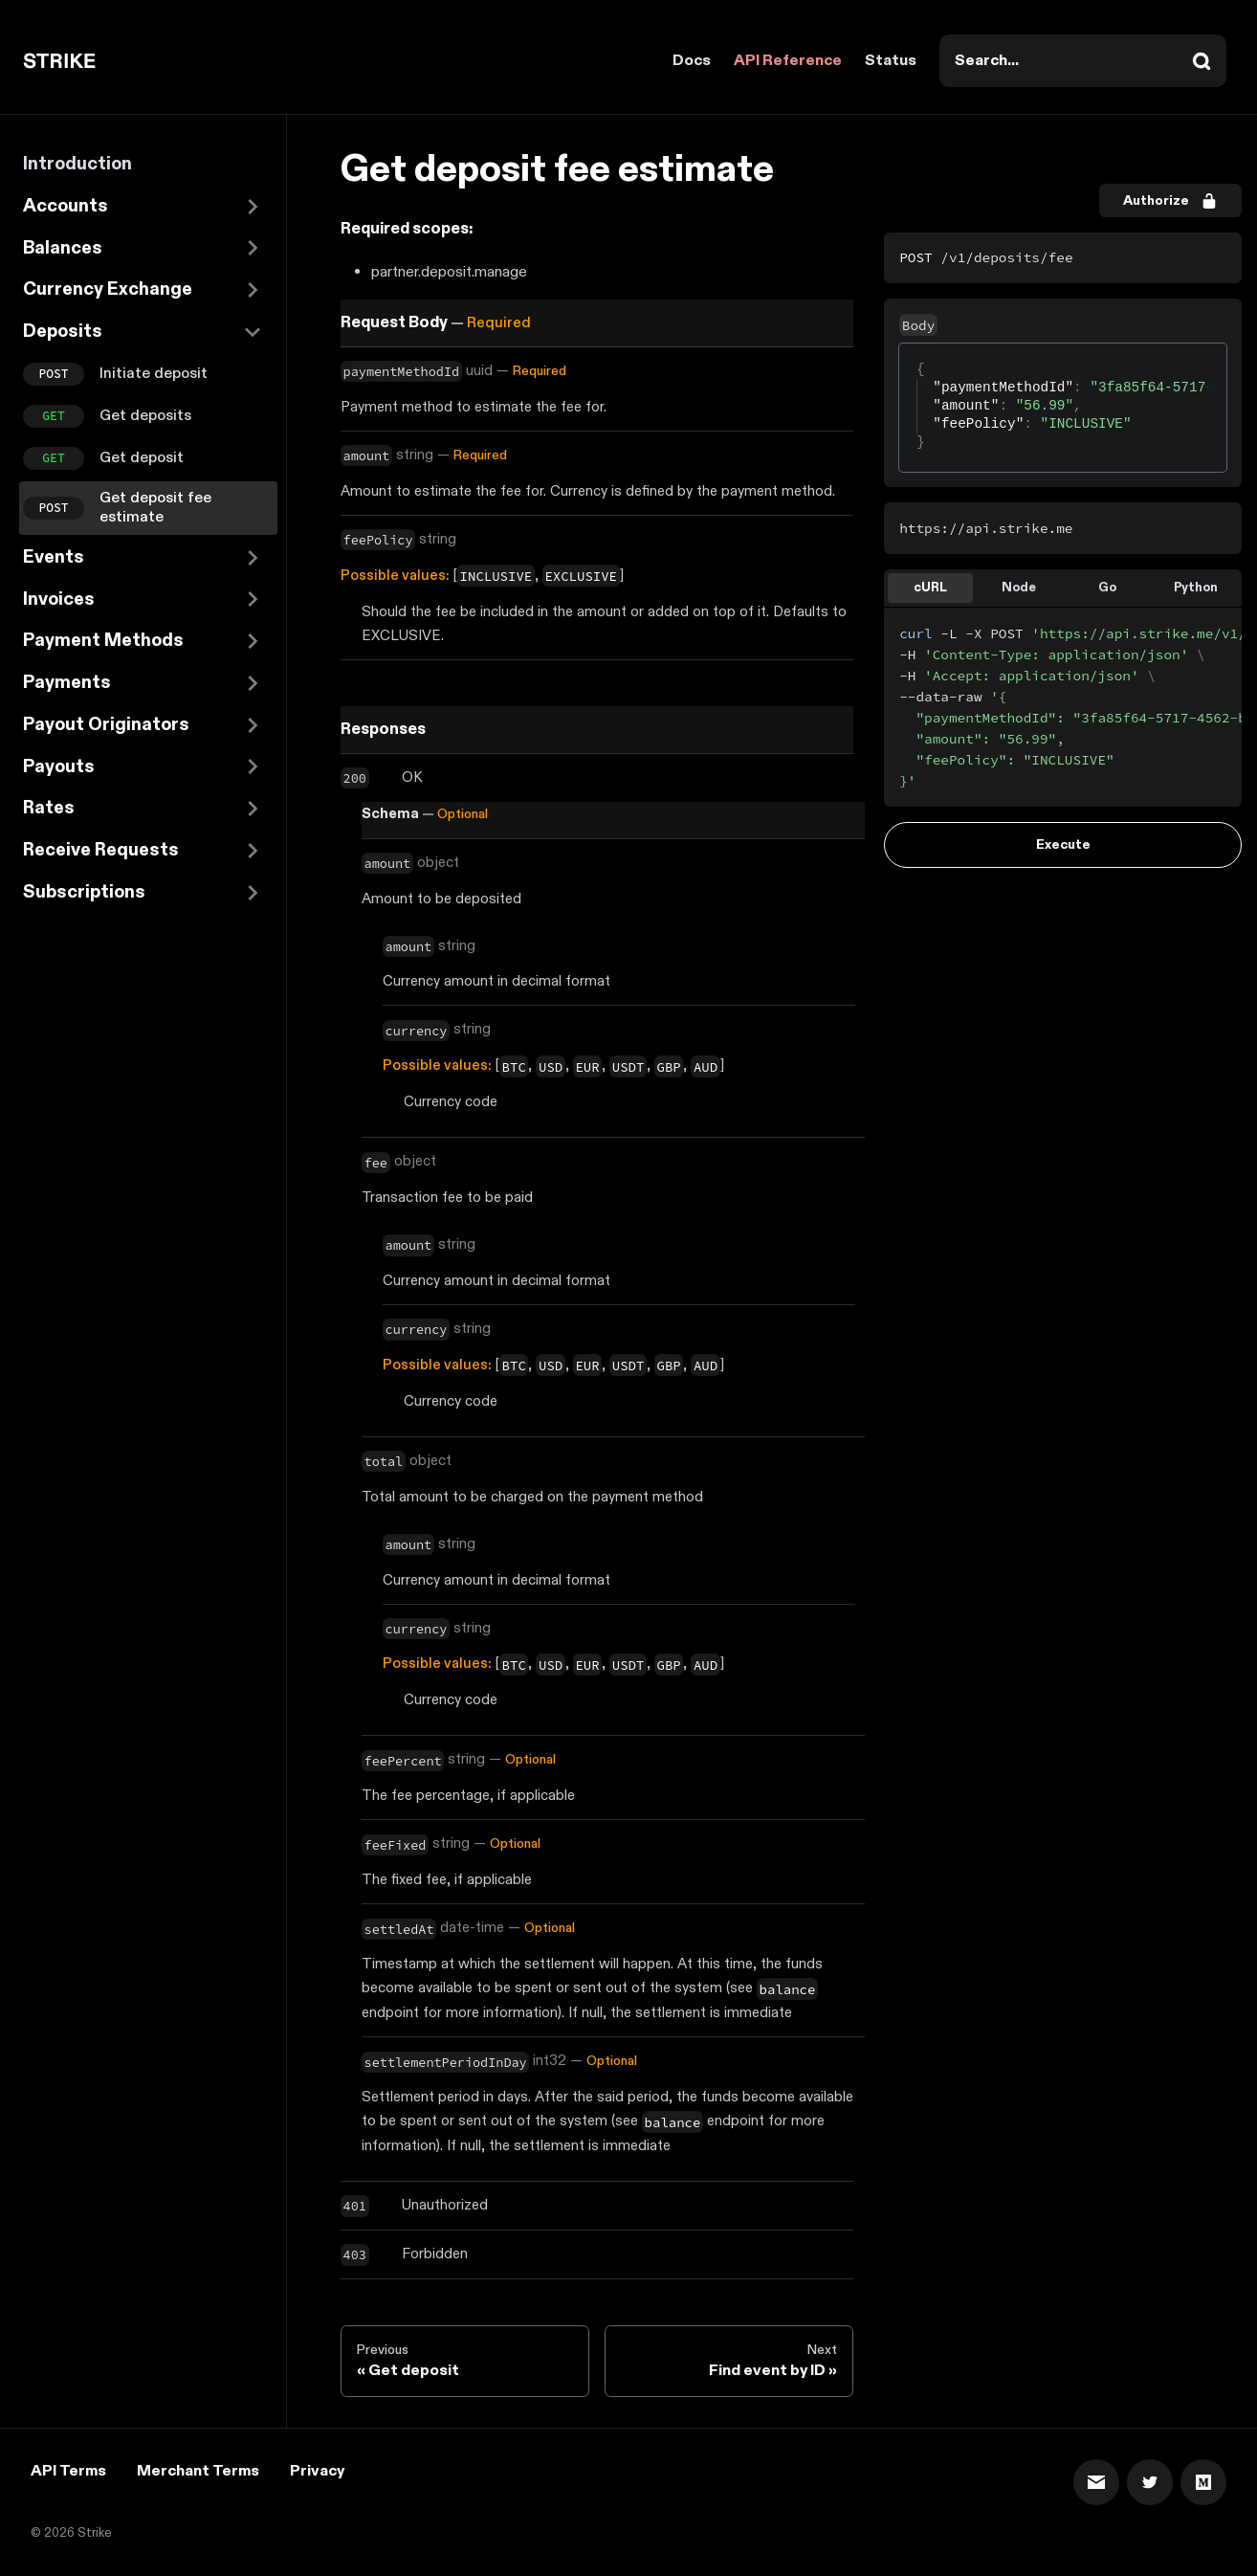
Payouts (59, 767)
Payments (67, 683)
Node (1019, 587)
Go (1107, 587)
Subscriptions (84, 892)
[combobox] (1082, 60)
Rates (49, 808)
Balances (62, 248)
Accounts (65, 206)
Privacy (317, 2471)
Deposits (62, 332)
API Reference (788, 61)
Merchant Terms (198, 2471)
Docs (692, 61)
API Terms (68, 2471)
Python (1196, 587)
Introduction (77, 164)
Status (890, 61)
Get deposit (141, 458)
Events (53, 557)
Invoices (59, 599)
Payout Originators (106, 725)
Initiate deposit (153, 374)
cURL (930, 587)
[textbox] (916, 361)
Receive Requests (101, 850)
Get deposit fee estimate (155, 507)
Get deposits (145, 416)
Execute (1063, 844)
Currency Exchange (107, 289)
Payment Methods (103, 641)
